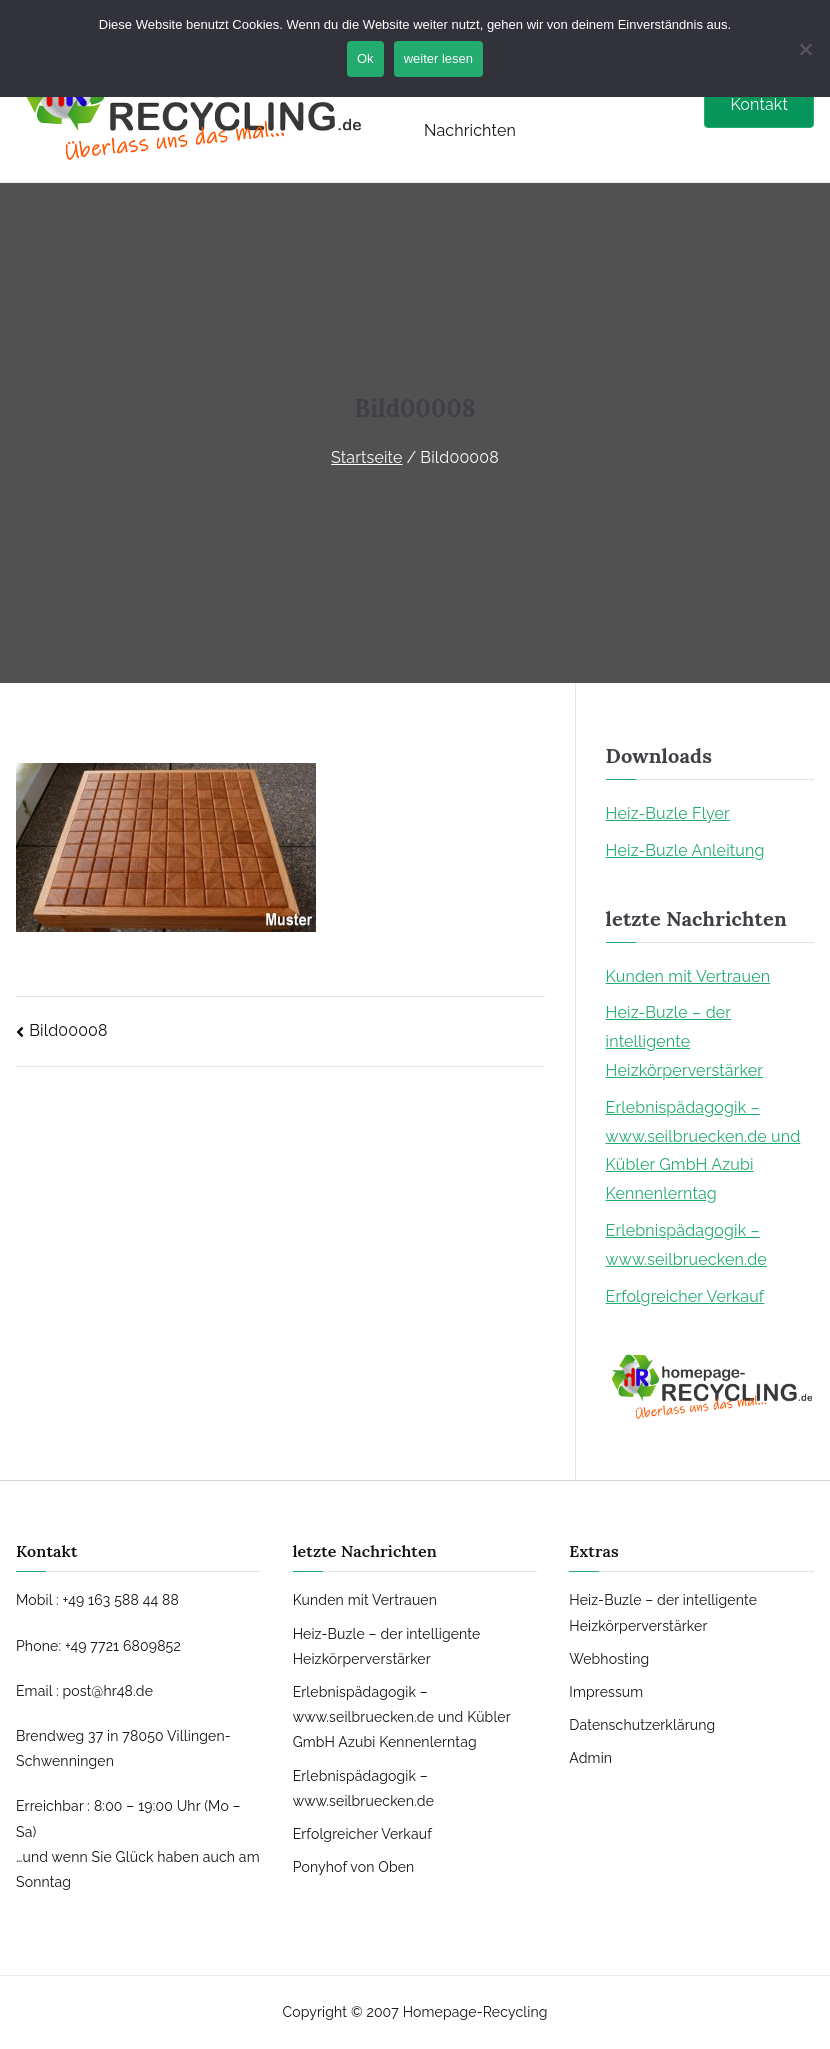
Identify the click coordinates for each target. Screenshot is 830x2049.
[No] (805, 49)
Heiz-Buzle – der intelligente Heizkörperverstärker (684, 1041)
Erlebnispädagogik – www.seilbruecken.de (686, 1245)
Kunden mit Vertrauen (688, 976)
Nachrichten (470, 130)
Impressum (606, 1692)
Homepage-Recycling (475, 2012)
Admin (590, 1758)
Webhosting (609, 1659)
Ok (365, 58)
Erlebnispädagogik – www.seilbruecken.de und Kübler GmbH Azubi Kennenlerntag (703, 1150)
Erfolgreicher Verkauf (685, 1296)
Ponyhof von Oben (354, 1867)
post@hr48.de (107, 1691)
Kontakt (759, 104)
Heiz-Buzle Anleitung (685, 850)
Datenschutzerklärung (642, 1725)
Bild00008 (68, 1030)
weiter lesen (438, 58)
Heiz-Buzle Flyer (668, 813)
